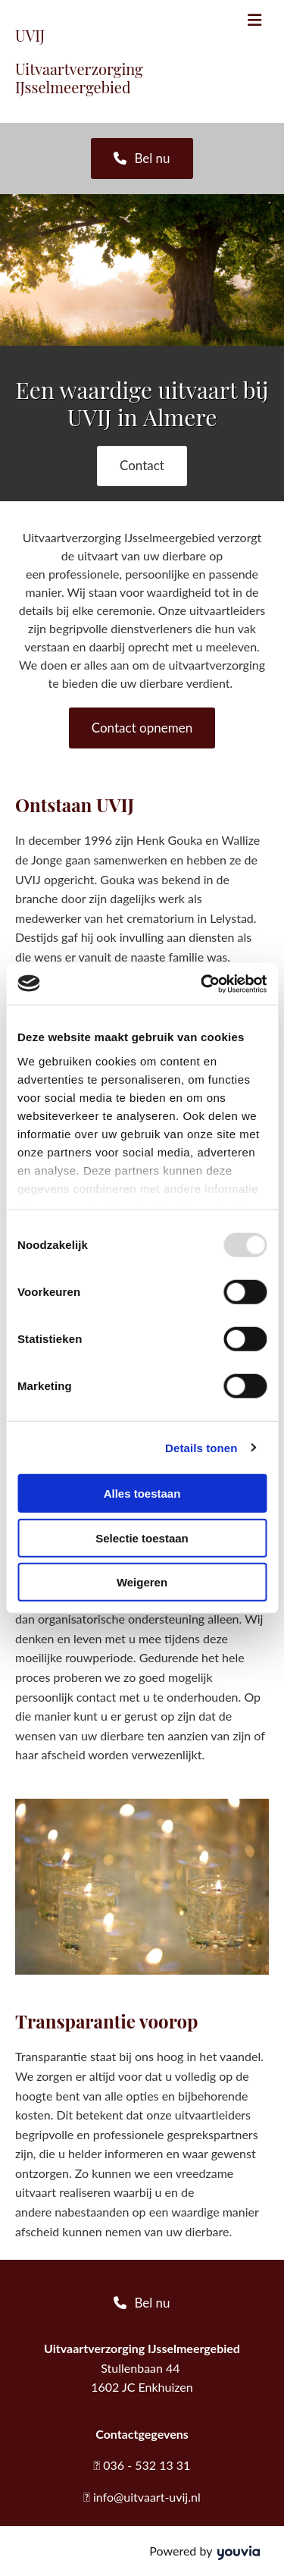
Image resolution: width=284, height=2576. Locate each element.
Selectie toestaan (142, 1537)
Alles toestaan (142, 1493)
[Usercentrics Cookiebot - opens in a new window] (202, 983)
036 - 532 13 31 (146, 2465)
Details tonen (201, 1447)
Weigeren (142, 1582)
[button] (141, 158)
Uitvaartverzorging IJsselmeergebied (79, 77)
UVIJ (30, 35)
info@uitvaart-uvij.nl (147, 2497)
